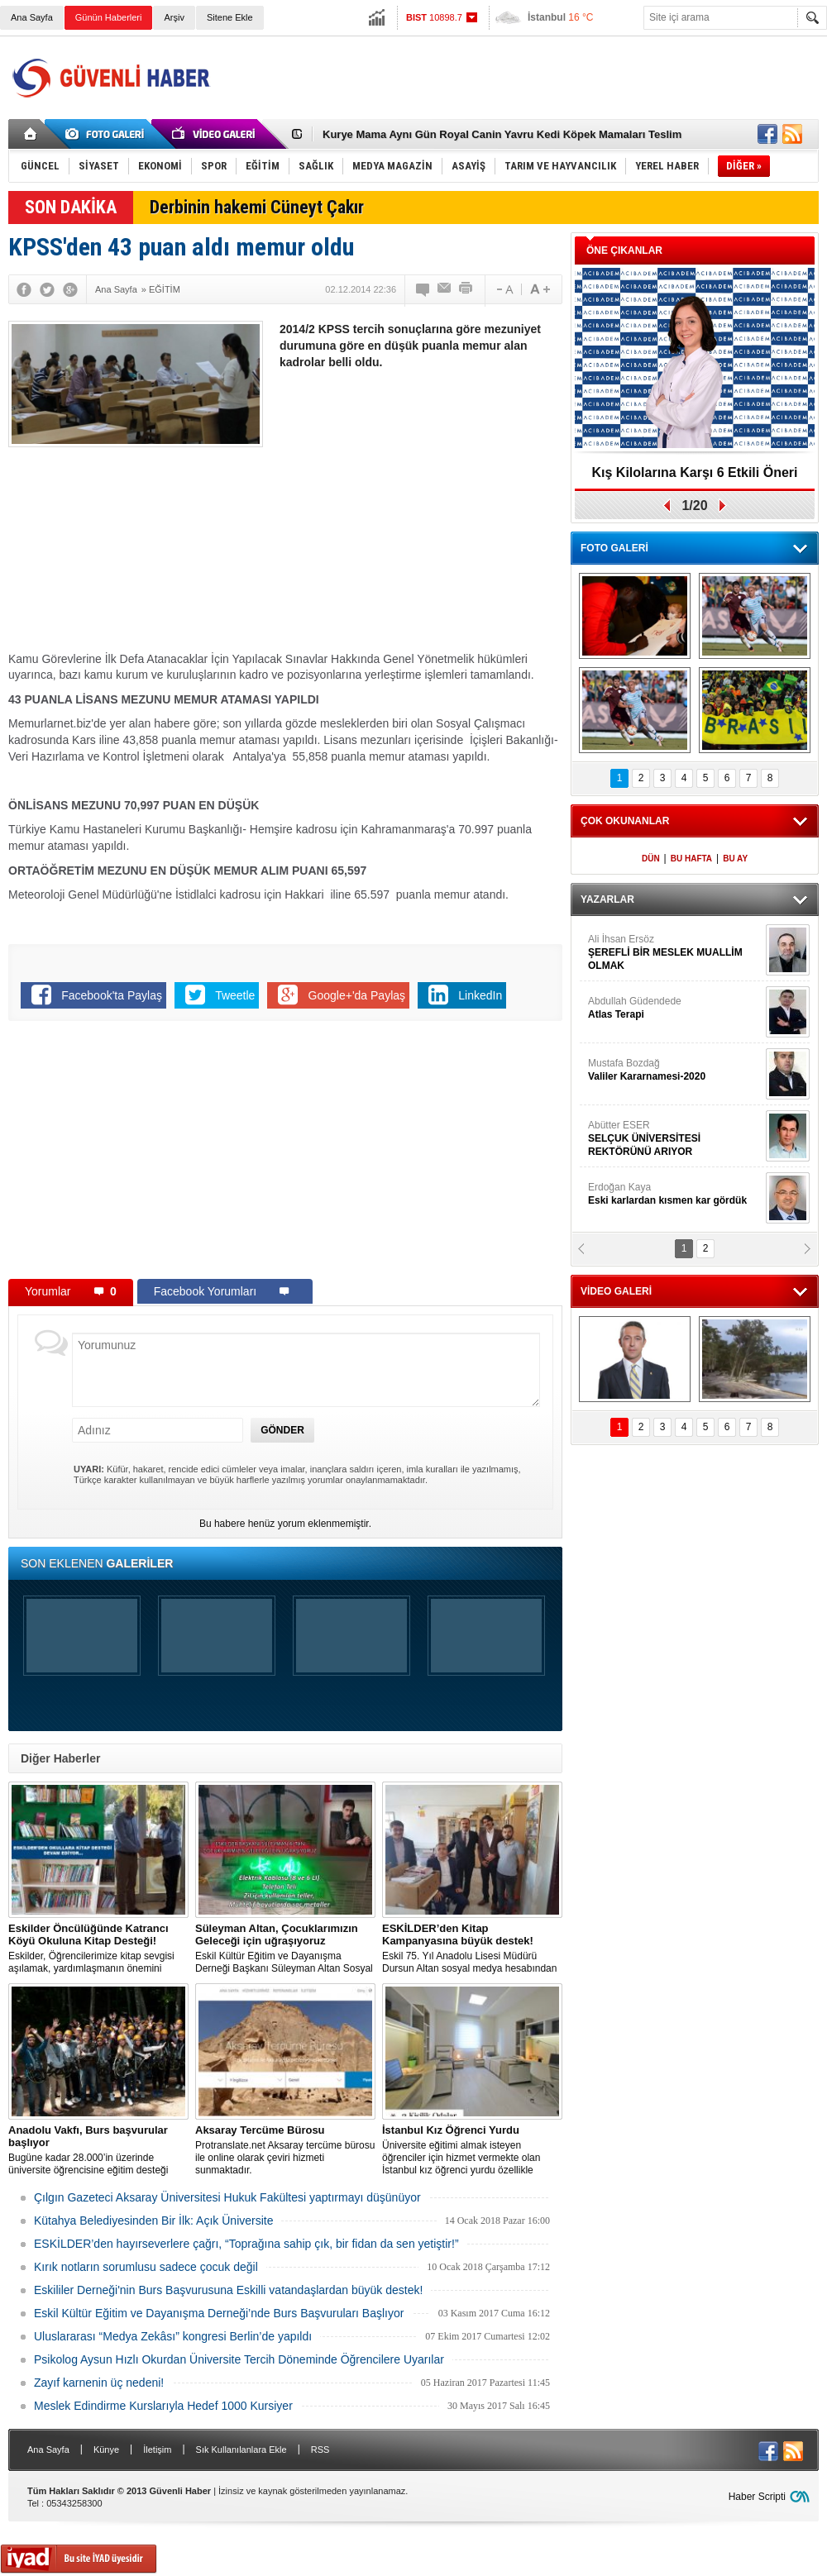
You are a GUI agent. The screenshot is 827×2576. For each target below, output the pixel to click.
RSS (320, 2449)
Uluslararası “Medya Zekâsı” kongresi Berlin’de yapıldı (173, 2336)
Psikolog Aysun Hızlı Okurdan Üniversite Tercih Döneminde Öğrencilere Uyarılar (239, 2359)
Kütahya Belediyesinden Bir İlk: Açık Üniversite (153, 2220)
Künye (106, 2449)
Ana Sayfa (32, 17)
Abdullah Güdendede (675, 1008)
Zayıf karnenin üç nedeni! (99, 2382)
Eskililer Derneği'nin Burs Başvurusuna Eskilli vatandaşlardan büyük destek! (228, 2290)
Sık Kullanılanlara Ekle (241, 2449)
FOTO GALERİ (614, 548)
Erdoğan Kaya (675, 1194)
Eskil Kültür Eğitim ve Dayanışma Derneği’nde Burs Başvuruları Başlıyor (219, 2313)
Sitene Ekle (230, 17)
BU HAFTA (691, 858)
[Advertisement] (420, 502)
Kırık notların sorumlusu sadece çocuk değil (146, 2266)
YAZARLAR (607, 899)
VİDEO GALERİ (616, 1291)
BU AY (735, 858)
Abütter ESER (675, 1138)
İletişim (157, 2449)
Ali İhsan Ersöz (675, 952)
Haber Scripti (757, 2496)
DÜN (651, 858)
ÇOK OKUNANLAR (625, 821)
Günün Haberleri (108, 17)
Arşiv (174, 17)
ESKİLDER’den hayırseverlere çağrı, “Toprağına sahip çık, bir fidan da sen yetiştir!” (246, 2243)
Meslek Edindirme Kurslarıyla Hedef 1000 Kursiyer (163, 2405)
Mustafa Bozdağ (675, 1070)
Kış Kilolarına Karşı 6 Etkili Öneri (695, 472)
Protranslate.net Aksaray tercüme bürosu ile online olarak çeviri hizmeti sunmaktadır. (285, 2150)
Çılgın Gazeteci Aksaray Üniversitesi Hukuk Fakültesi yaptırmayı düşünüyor (227, 2197)
